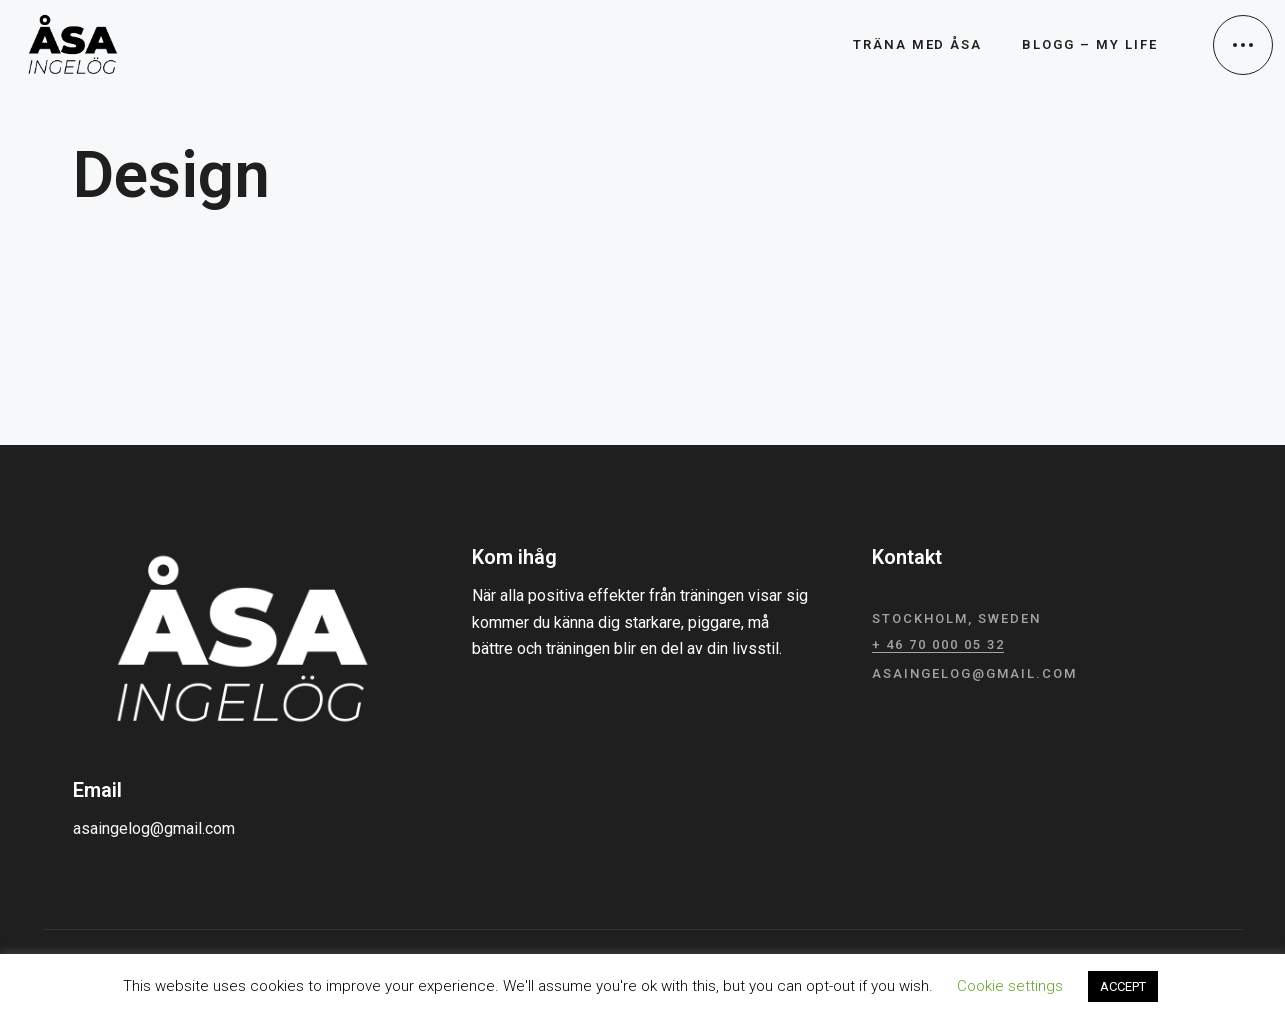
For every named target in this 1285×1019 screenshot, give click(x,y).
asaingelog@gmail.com (154, 828)
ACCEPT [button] (1123, 986)
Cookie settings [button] (1010, 986)
